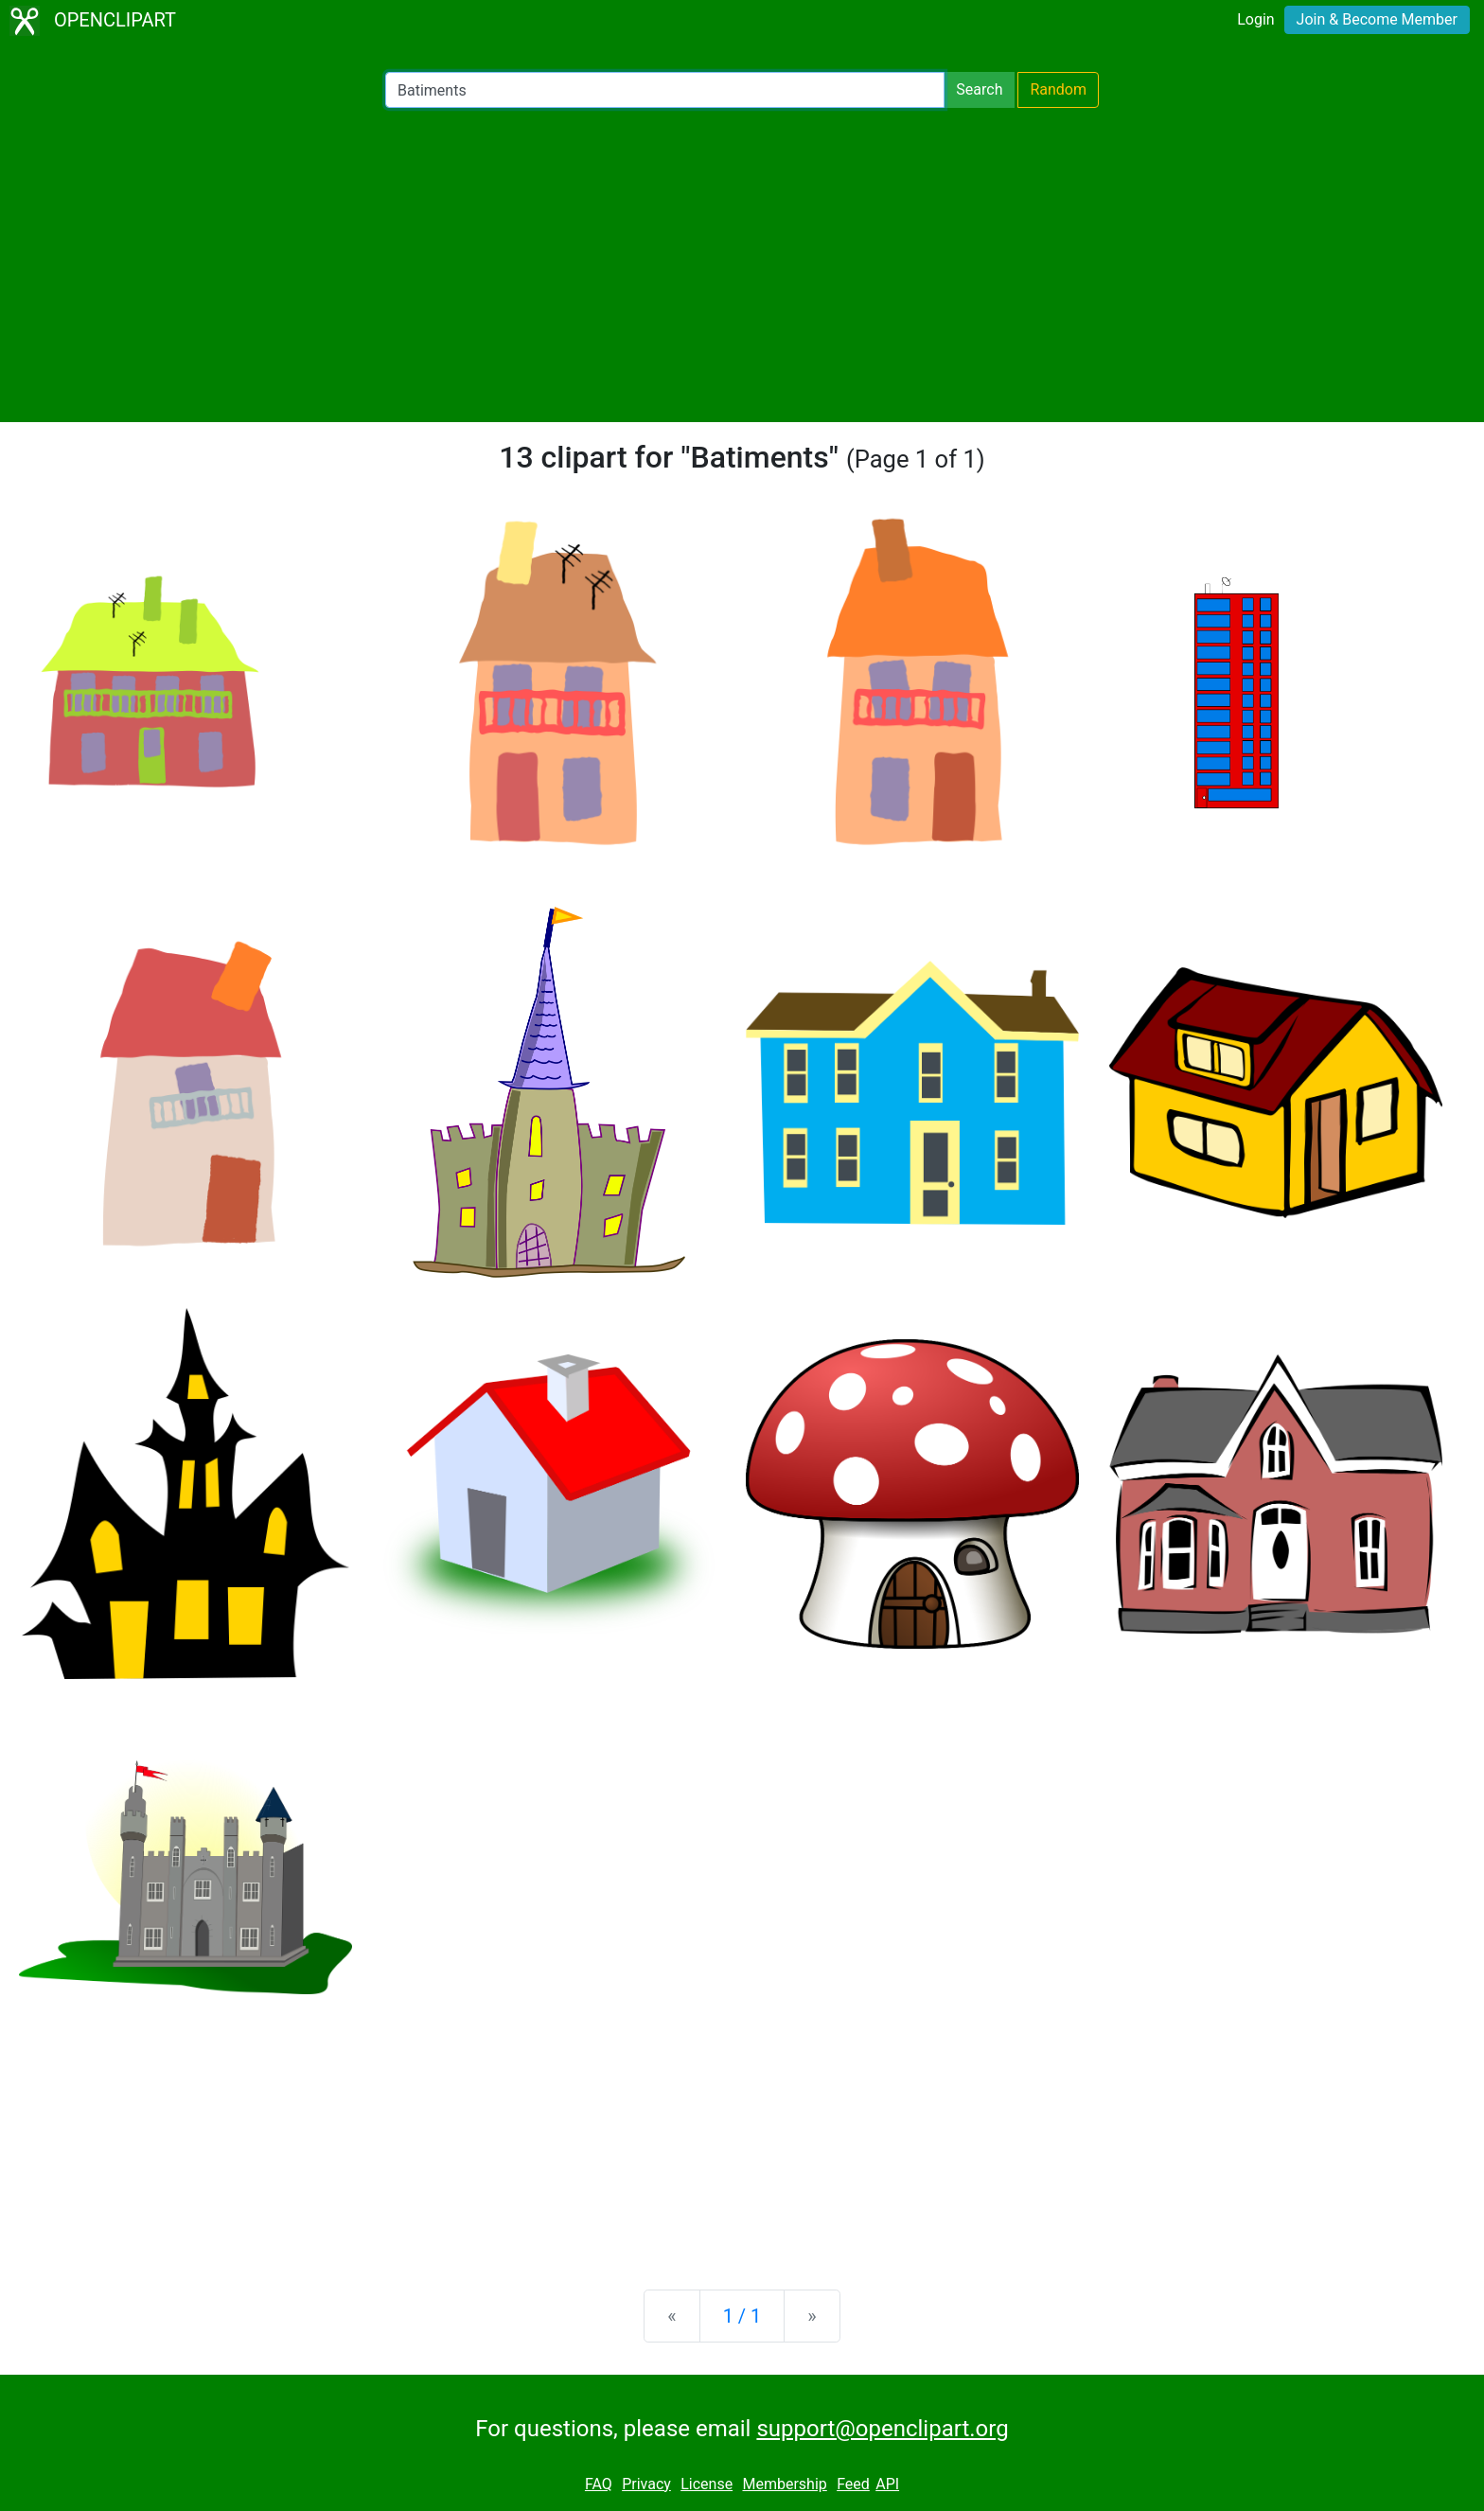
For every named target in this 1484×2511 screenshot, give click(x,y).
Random (1058, 89)
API (887, 2484)
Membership (784, 2484)
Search (979, 89)
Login (1255, 19)
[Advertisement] (742, 265)
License (706, 2484)
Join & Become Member (1377, 19)
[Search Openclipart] (665, 90)
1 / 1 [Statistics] (742, 2316)
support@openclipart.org (882, 2428)
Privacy (646, 2484)
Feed (853, 2484)
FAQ (598, 2484)
